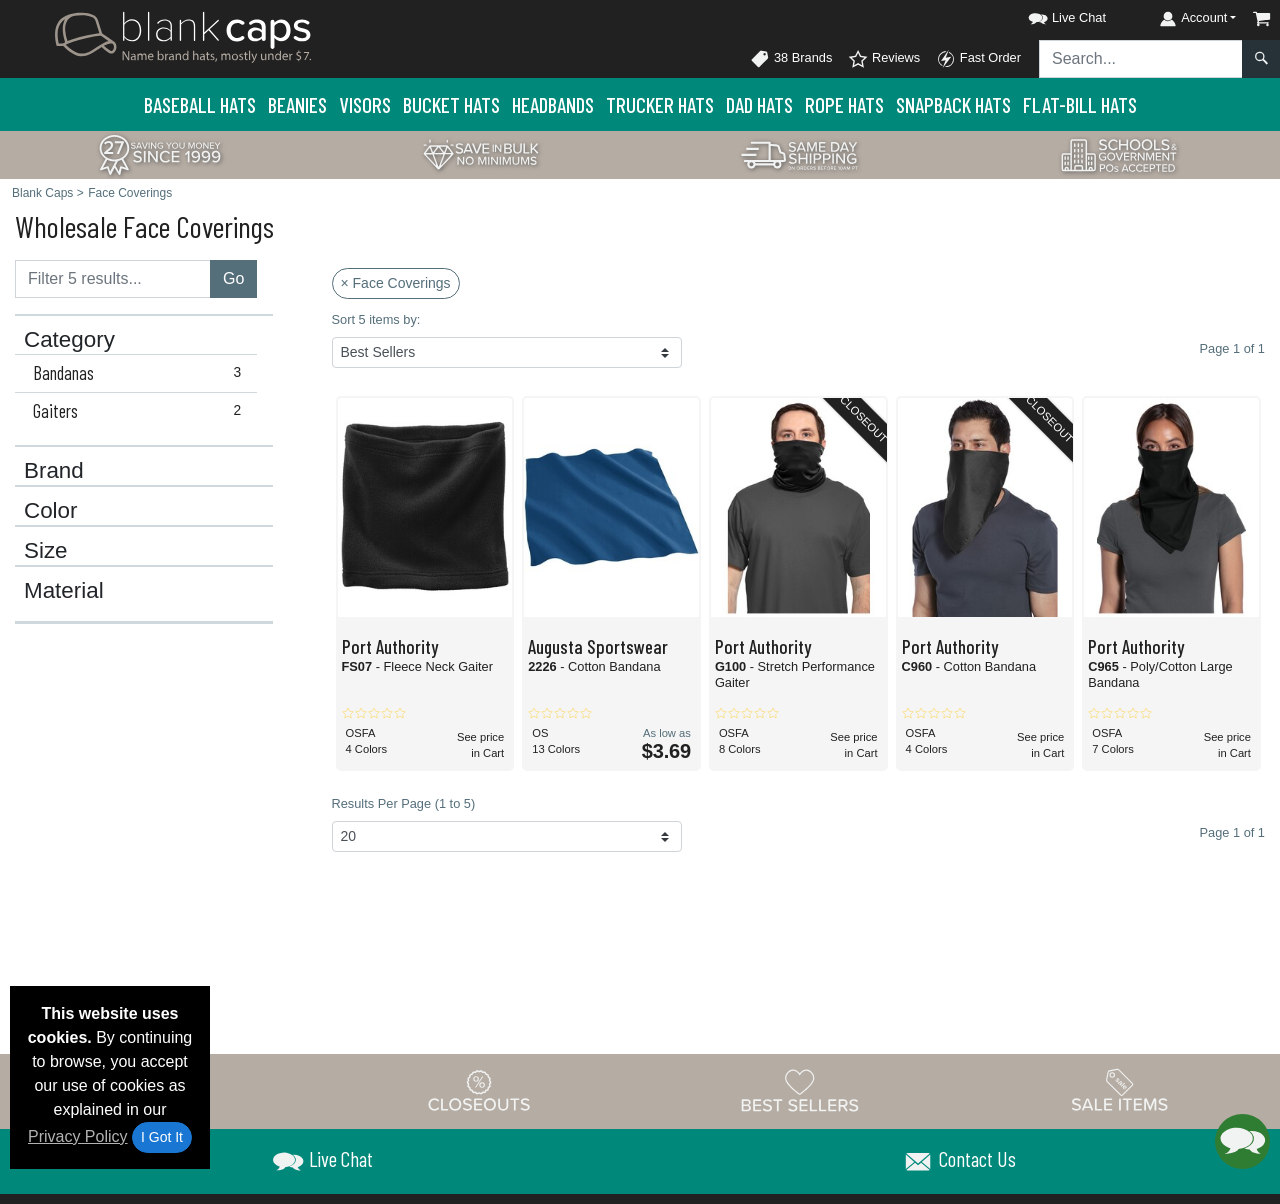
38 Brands (791, 59)
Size (46, 551)
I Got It (162, 1137)
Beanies (297, 104)
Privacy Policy (78, 1136)
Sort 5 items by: (376, 319)
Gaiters (141, 411)
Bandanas (141, 373)
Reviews (884, 59)
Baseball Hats (200, 104)
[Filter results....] (113, 279)
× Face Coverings (396, 283)
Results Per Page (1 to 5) (404, 803)
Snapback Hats (953, 104)
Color (51, 511)
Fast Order (978, 59)
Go (233, 278)
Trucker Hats (660, 104)
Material (64, 591)
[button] (1049, 14)
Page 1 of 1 (1232, 832)
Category (69, 340)
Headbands (553, 104)
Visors (365, 104)
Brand (54, 471)
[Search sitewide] (1141, 59)
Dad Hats (759, 104)
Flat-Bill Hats (1080, 104)
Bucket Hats (451, 104)
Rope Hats (844, 104)
